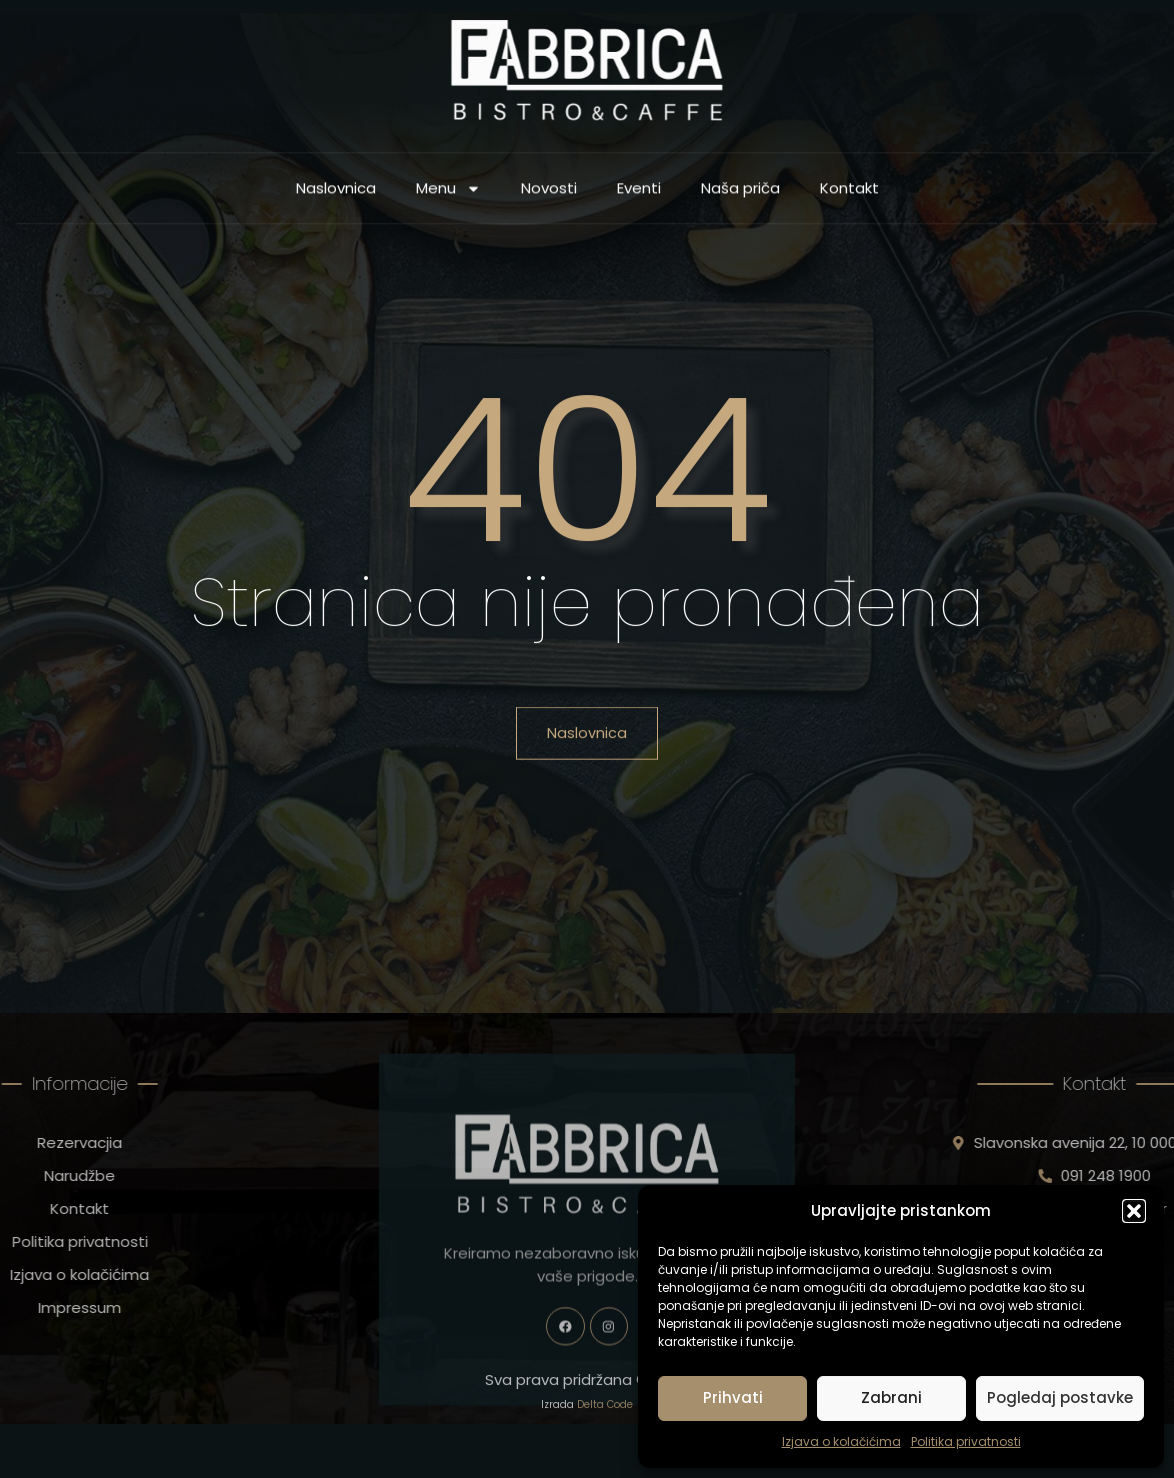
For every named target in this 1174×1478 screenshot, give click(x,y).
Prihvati (733, 1397)
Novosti (549, 193)
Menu (448, 194)
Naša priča (740, 193)
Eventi (639, 193)
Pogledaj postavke (1060, 1397)
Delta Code (605, 1424)
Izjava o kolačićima (841, 1441)
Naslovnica (336, 193)
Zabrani (891, 1397)
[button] (1134, 1211)
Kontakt (849, 193)
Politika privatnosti (966, 1441)
